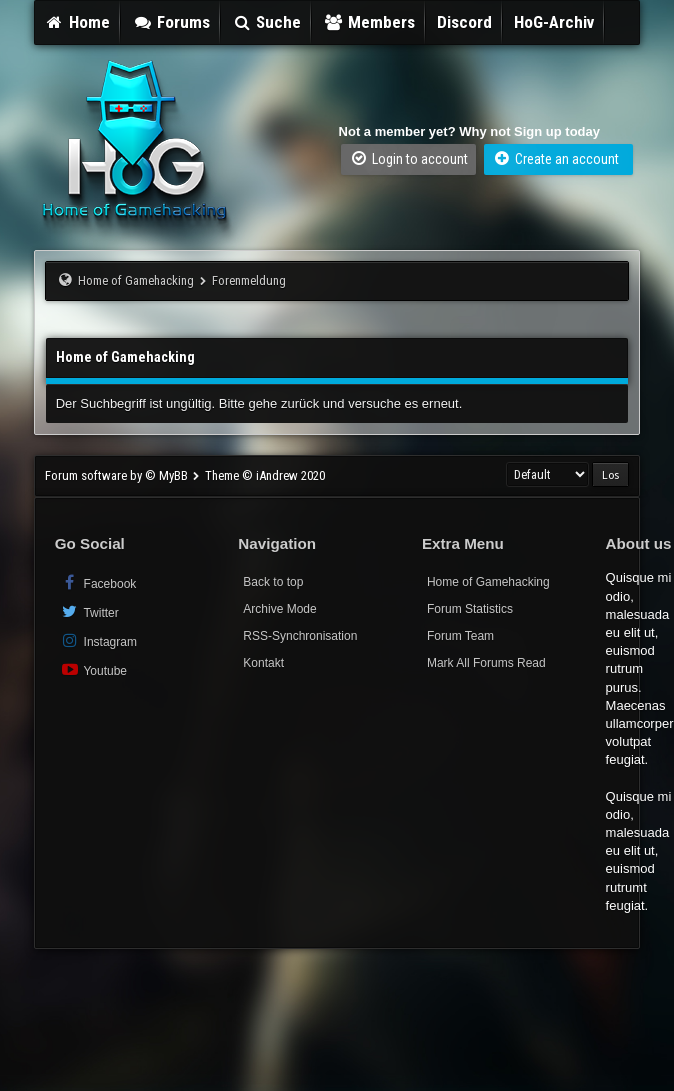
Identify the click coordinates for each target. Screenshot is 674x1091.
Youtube (93, 669)
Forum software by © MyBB (118, 475)
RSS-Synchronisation (300, 636)
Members (369, 22)
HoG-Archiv (554, 22)
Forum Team (460, 636)
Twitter (89, 611)
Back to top (273, 582)
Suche (267, 22)
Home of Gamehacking (136, 280)
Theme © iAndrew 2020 (265, 475)
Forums (171, 22)
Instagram (98, 640)
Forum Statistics (470, 609)
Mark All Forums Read (486, 663)
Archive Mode (279, 609)
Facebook (98, 582)
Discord (464, 22)
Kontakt (263, 663)
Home (78, 22)
